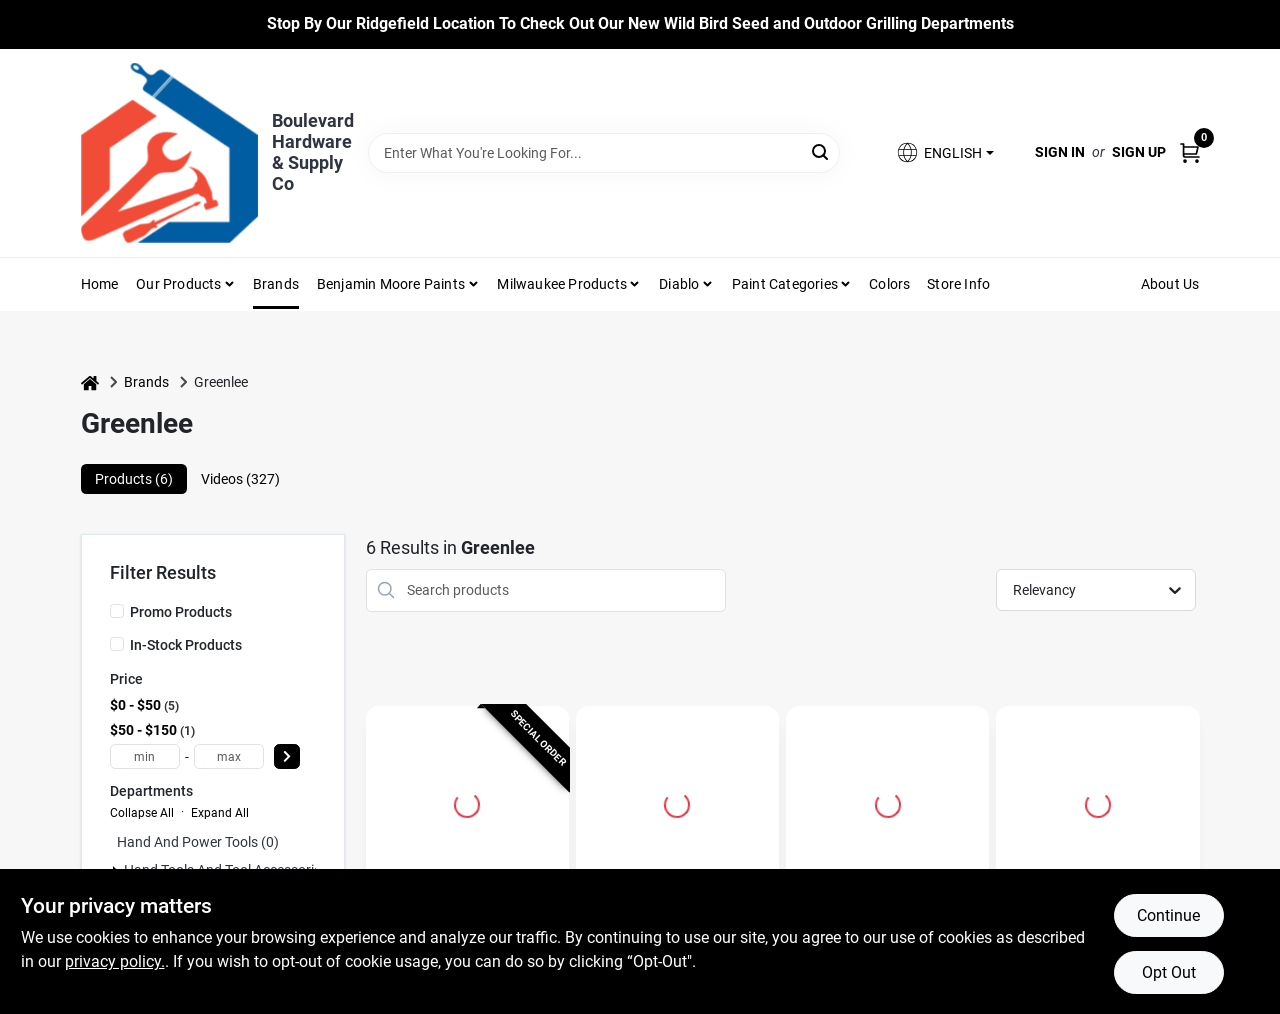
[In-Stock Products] (117, 644)
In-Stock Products (186, 645)
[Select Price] (287, 756)
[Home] (90, 382)
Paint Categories (785, 284)
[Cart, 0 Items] (1190, 152)
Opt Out (1169, 972)
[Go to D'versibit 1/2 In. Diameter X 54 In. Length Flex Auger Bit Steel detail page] (467, 802)
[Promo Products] (117, 611)
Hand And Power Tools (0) (198, 842)
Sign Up (1139, 152)
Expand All (220, 813)
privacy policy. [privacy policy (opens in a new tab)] (115, 961)
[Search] (821, 151)
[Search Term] (604, 153)
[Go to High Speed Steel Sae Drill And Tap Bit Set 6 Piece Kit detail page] (1098, 802)
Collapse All (142, 813)
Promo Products (181, 612)
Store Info (958, 284)
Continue (1168, 915)
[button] (944, 152)
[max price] (229, 756)
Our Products (178, 284)
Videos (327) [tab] (240, 479)
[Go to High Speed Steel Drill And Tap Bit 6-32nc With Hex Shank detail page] (888, 802)
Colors (889, 284)
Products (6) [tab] (134, 479)
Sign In (1060, 152)
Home (100, 284)
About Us (1170, 284)
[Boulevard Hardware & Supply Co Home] (169, 153)
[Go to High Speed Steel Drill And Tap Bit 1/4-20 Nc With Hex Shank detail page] (677, 802)
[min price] (145, 756)
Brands (276, 284)
